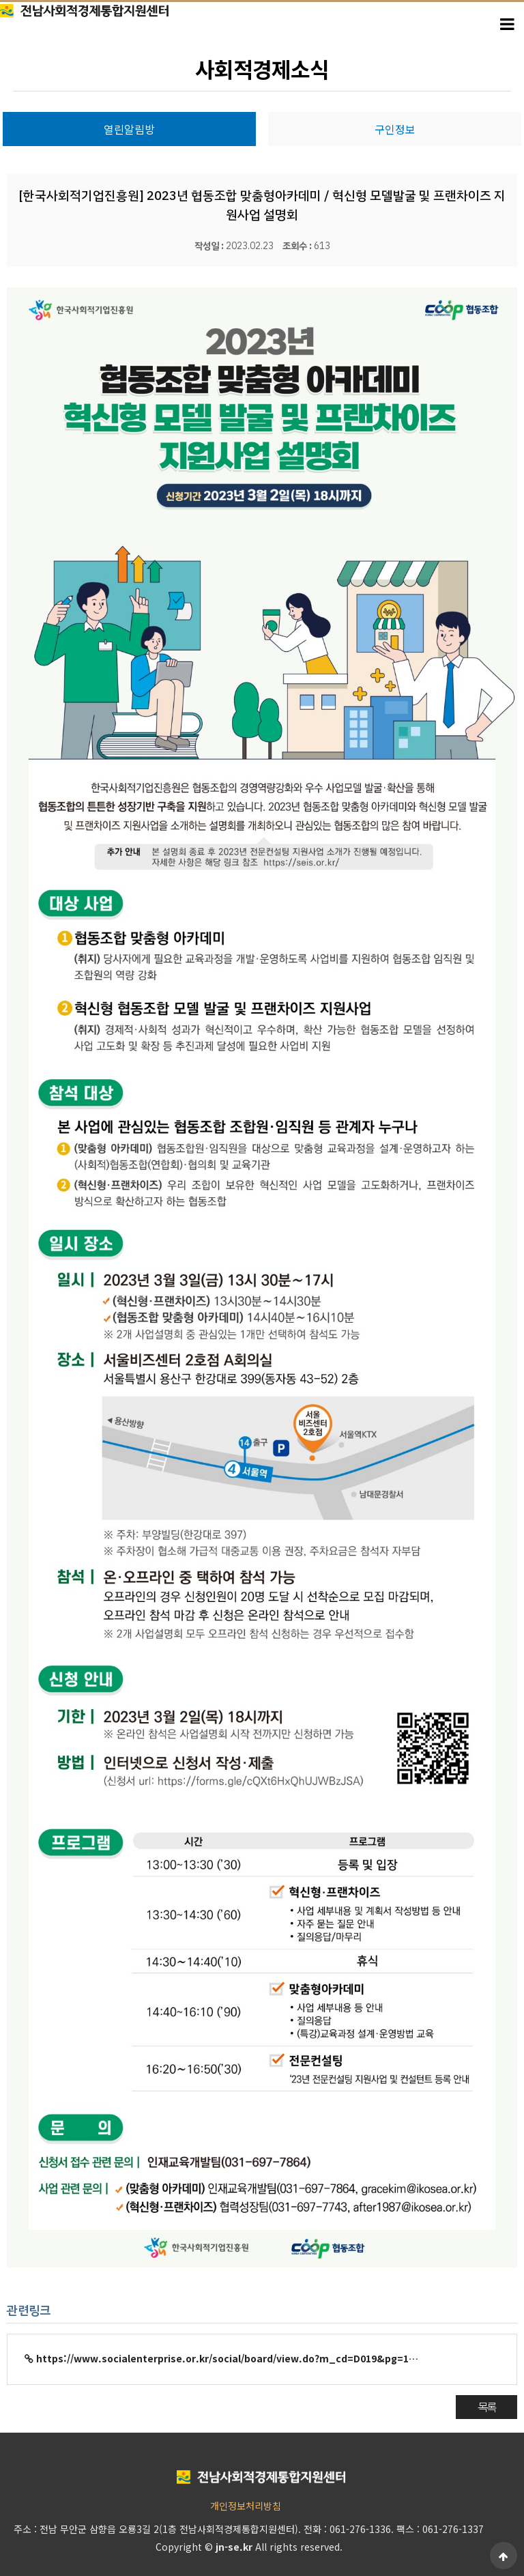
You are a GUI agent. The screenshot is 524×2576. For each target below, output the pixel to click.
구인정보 (395, 129)
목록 (486, 2407)
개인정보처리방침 (245, 2505)
